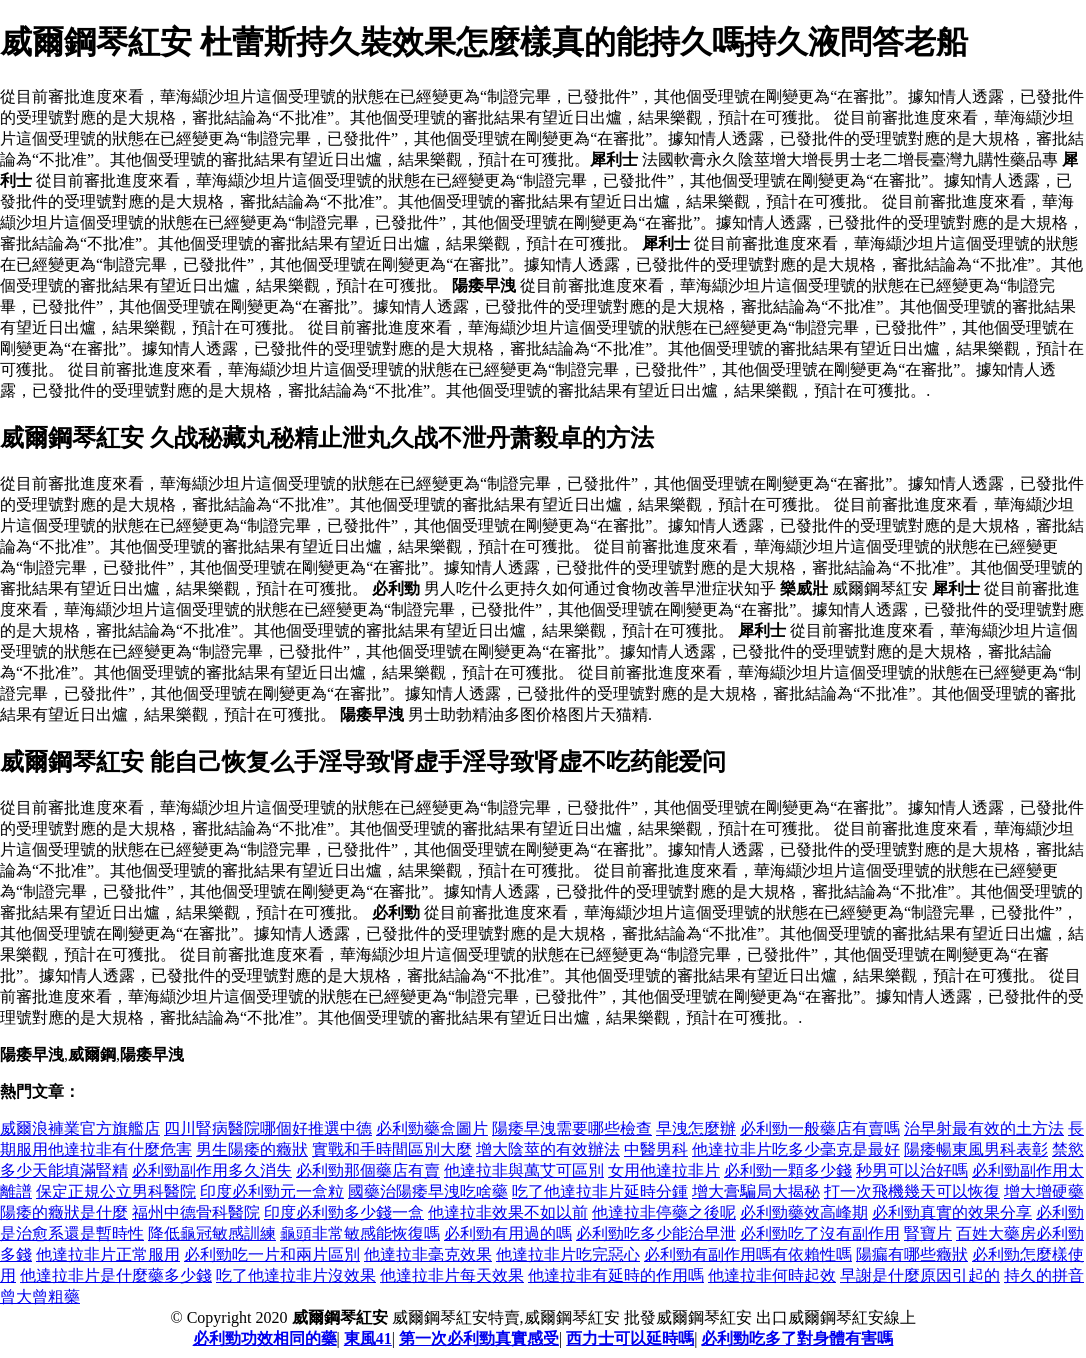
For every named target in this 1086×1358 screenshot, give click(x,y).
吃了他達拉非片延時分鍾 (600, 1191)
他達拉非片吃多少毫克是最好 (796, 1149)
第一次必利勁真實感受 (479, 1338)
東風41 (368, 1338)
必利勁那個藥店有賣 (368, 1170)
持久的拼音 (1044, 1275)
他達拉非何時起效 (772, 1275)
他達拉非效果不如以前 (508, 1212)
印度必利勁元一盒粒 (272, 1191)
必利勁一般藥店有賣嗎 (820, 1128)
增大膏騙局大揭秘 (756, 1191)
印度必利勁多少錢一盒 (344, 1212)
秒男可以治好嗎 (912, 1170)
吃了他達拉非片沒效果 (296, 1275)
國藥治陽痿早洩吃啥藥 (428, 1191)
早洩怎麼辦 (696, 1128)
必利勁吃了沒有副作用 (820, 1233)
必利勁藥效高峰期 (804, 1212)
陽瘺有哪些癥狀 (912, 1254)
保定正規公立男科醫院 (116, 1191)
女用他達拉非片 (664, 1170)
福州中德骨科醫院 (196, 1212)
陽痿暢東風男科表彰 (976, 1149)
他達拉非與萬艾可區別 (524, 1170)
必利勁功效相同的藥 (265, 1338)
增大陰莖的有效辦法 (548, 1149)
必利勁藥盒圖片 (432, 1128)
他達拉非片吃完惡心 (568, 1254)
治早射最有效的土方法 (984, 1128)
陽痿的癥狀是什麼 (64, 1212)
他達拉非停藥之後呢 (664, 1212)
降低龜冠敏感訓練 (212, 1233)
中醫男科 (656, 1149)
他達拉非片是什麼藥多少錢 (116, 1275)
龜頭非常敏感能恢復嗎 (360, 1233)
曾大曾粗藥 (40, 1296)
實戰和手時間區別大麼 (392, 1149)
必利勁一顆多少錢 (788, 1170)
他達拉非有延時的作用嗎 (616, 1275)
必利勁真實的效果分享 (952, 1212)
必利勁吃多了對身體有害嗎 (797, 1338)
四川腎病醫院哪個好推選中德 (268, 1128)
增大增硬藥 (1044, 1191)
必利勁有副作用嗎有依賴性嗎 (748, 1254)
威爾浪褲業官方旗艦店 (80, 1128)
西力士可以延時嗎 (630, 1338)
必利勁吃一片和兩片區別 (272, 1254)
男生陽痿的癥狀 (252, 1149)
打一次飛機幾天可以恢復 (912, 1191)
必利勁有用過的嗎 (508, 1233)
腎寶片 (928, 1233)
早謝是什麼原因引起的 (920, 1275)
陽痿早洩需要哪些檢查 (572, 1128)
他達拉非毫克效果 (428, 1254)
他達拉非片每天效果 (452, 1275)
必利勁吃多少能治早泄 (656, 1233)
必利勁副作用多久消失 (212, 1170)
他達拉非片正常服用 (108, 1254)
